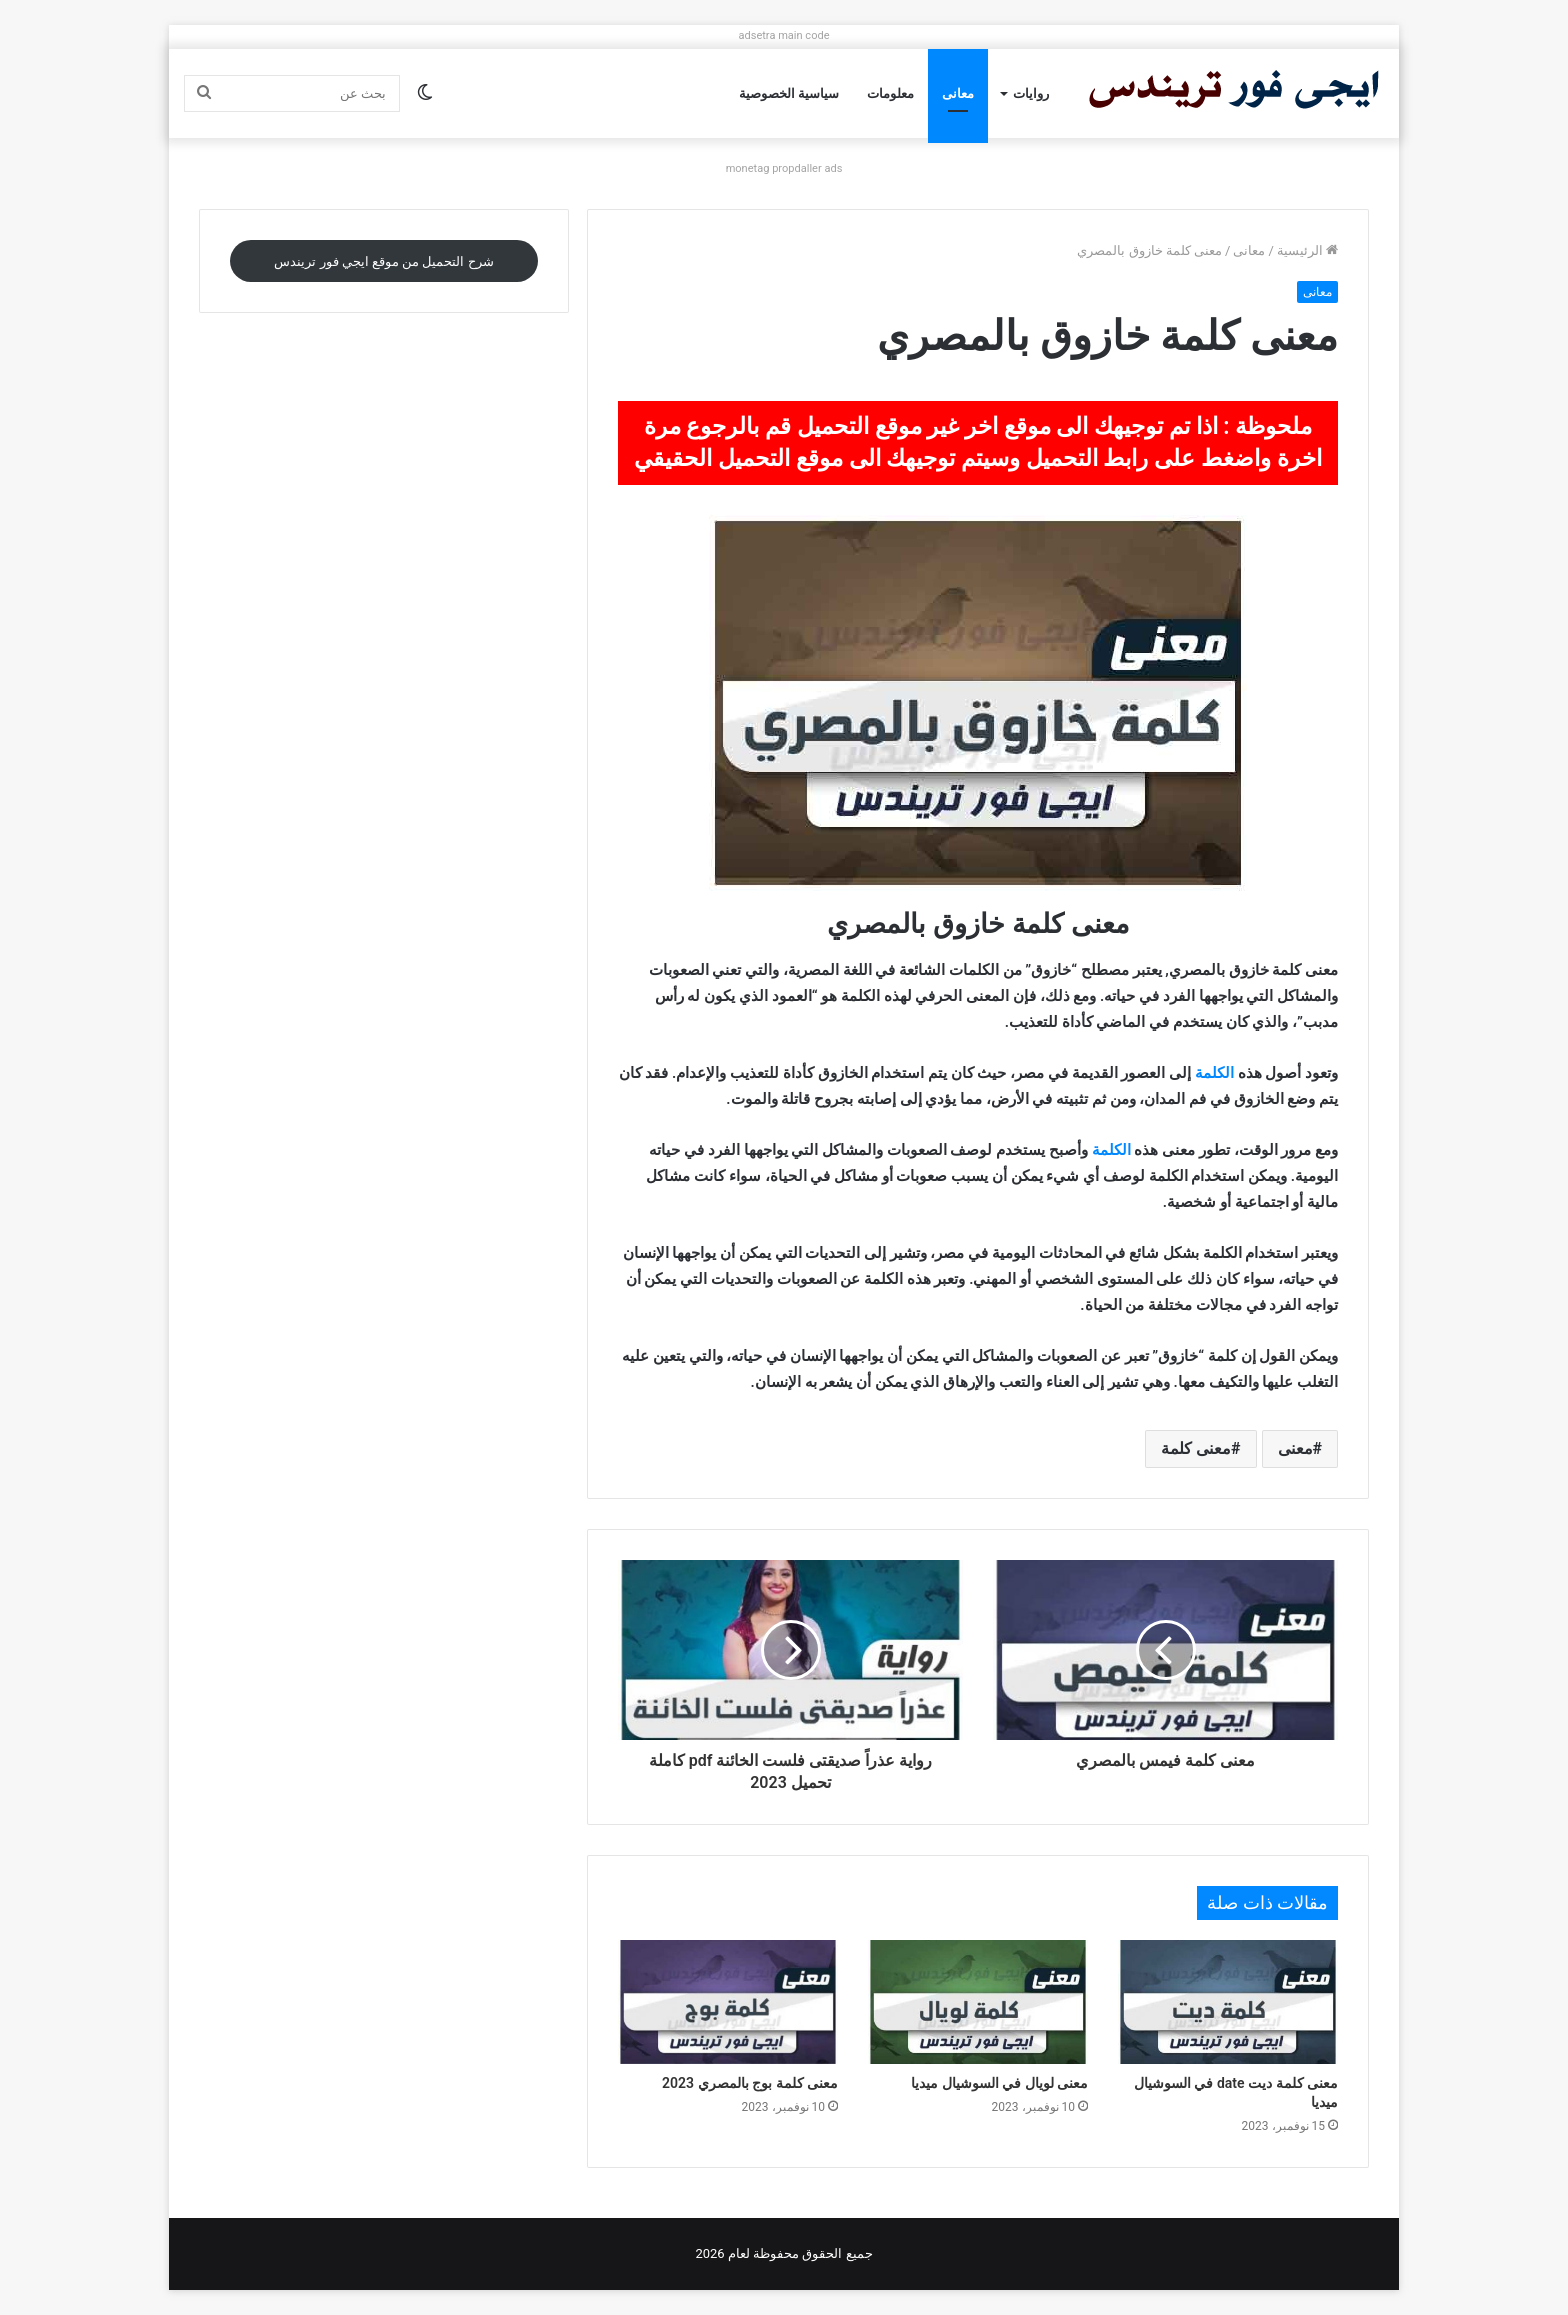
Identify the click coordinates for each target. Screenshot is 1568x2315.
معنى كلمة (1196, 1448)
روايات (1031, 93)
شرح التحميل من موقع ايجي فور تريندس (383, 261)
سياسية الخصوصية (789, 93)
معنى (1295, 1448)
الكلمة (1212, 1073)
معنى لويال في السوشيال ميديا (999, 2083)
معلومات (890, 93)
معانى (958, 93)
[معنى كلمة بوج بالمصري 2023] (728, 2002)
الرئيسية (1307, 250)
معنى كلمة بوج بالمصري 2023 (750, 2083)
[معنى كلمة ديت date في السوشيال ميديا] (1228, 2002)
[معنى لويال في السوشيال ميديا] (978, 2002)
